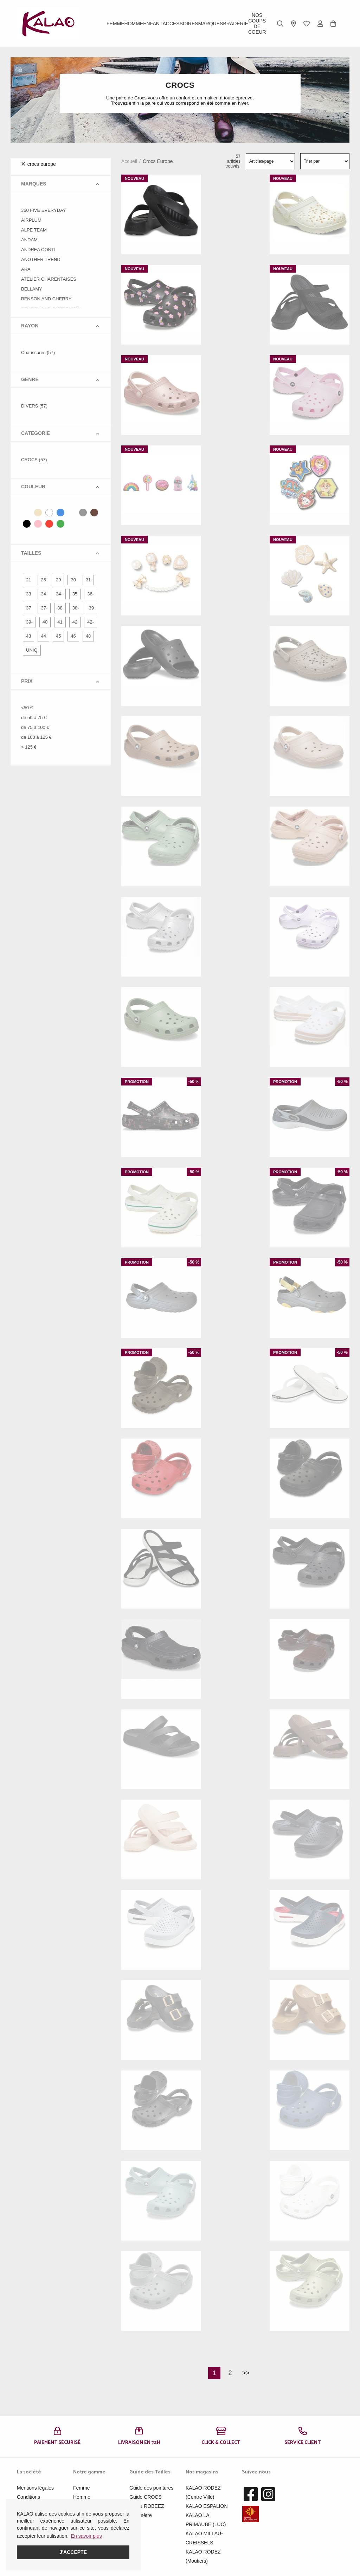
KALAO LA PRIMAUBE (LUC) (206, 2519)
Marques (210, 23)
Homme (133, 23)
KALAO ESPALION (207, 2506)
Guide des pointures (151, 2488)
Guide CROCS (145, 2497)
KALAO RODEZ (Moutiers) (203, 2556)
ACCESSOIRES (180, 23)
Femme (115, 23)
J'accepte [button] (73, 2552)
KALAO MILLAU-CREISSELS (204, 2538)
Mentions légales (35, 2488)
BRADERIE (235, 23)
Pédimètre (140, 2515)
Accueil (129, 161)
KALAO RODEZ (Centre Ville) (203, 2492)
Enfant (152, 23)
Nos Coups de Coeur (257, 23)
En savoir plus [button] (86, 2536)
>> (246, 2372)
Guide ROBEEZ (146, 2506)
